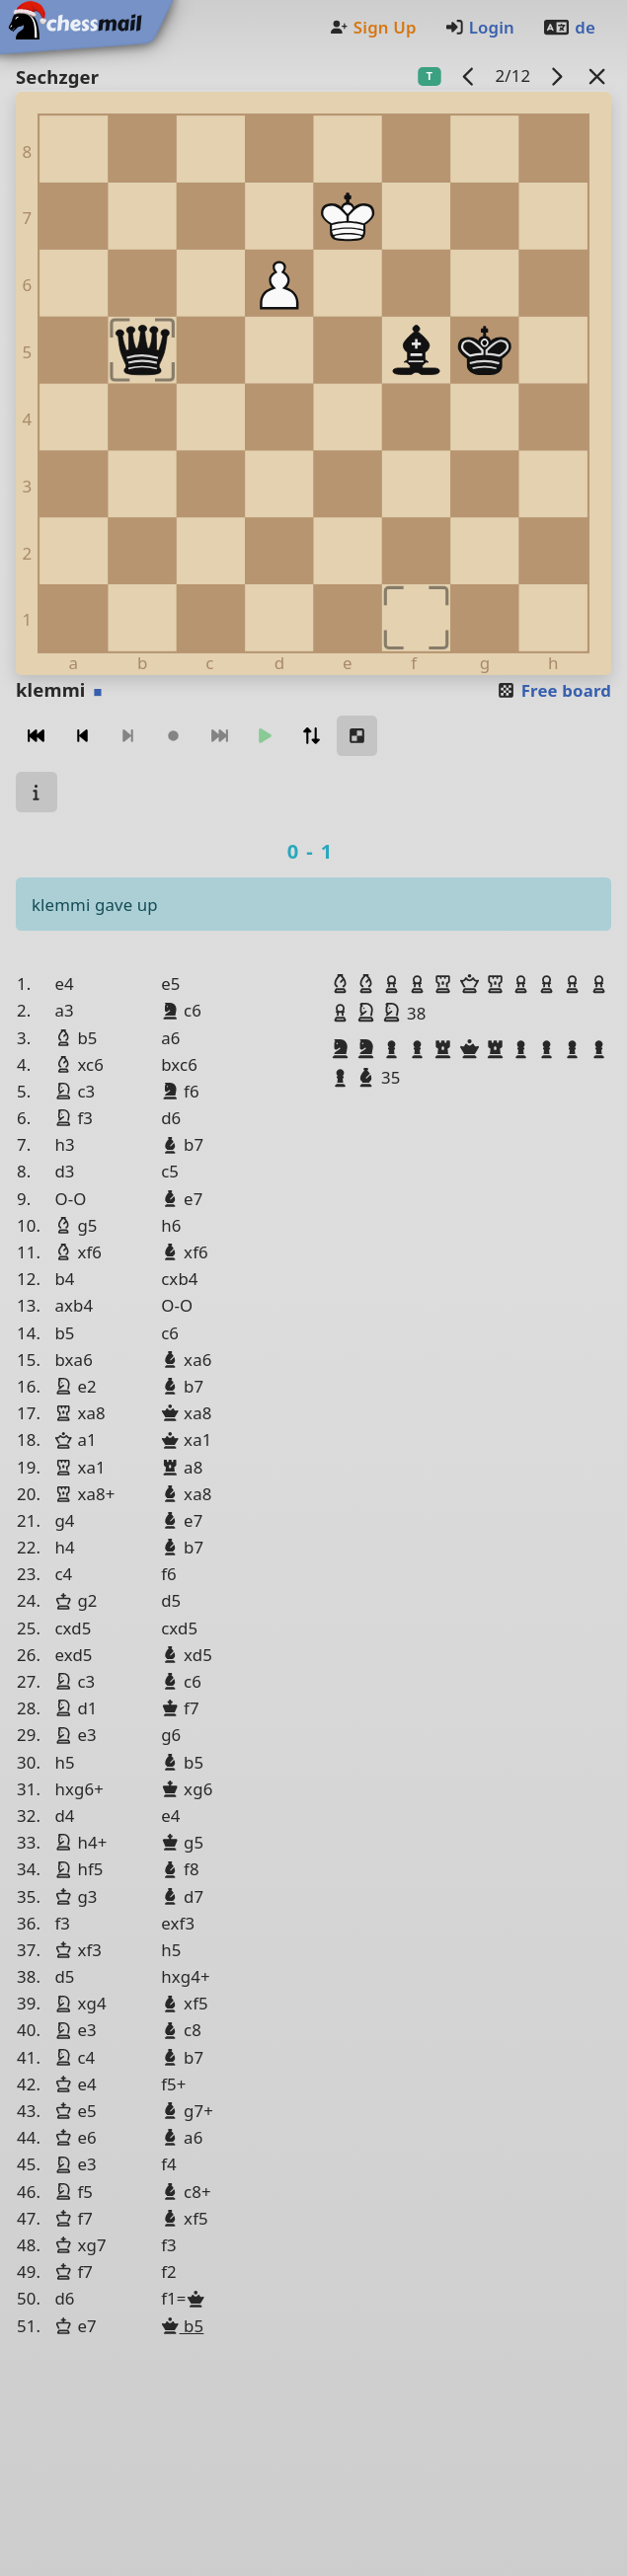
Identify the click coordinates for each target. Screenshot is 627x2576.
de (568, 27)
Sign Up (372, 27)
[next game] (557, 75)
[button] (342, 984)
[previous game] (469, 75)
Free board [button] (553, 690)
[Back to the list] (597, 75)
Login (479, 27)
